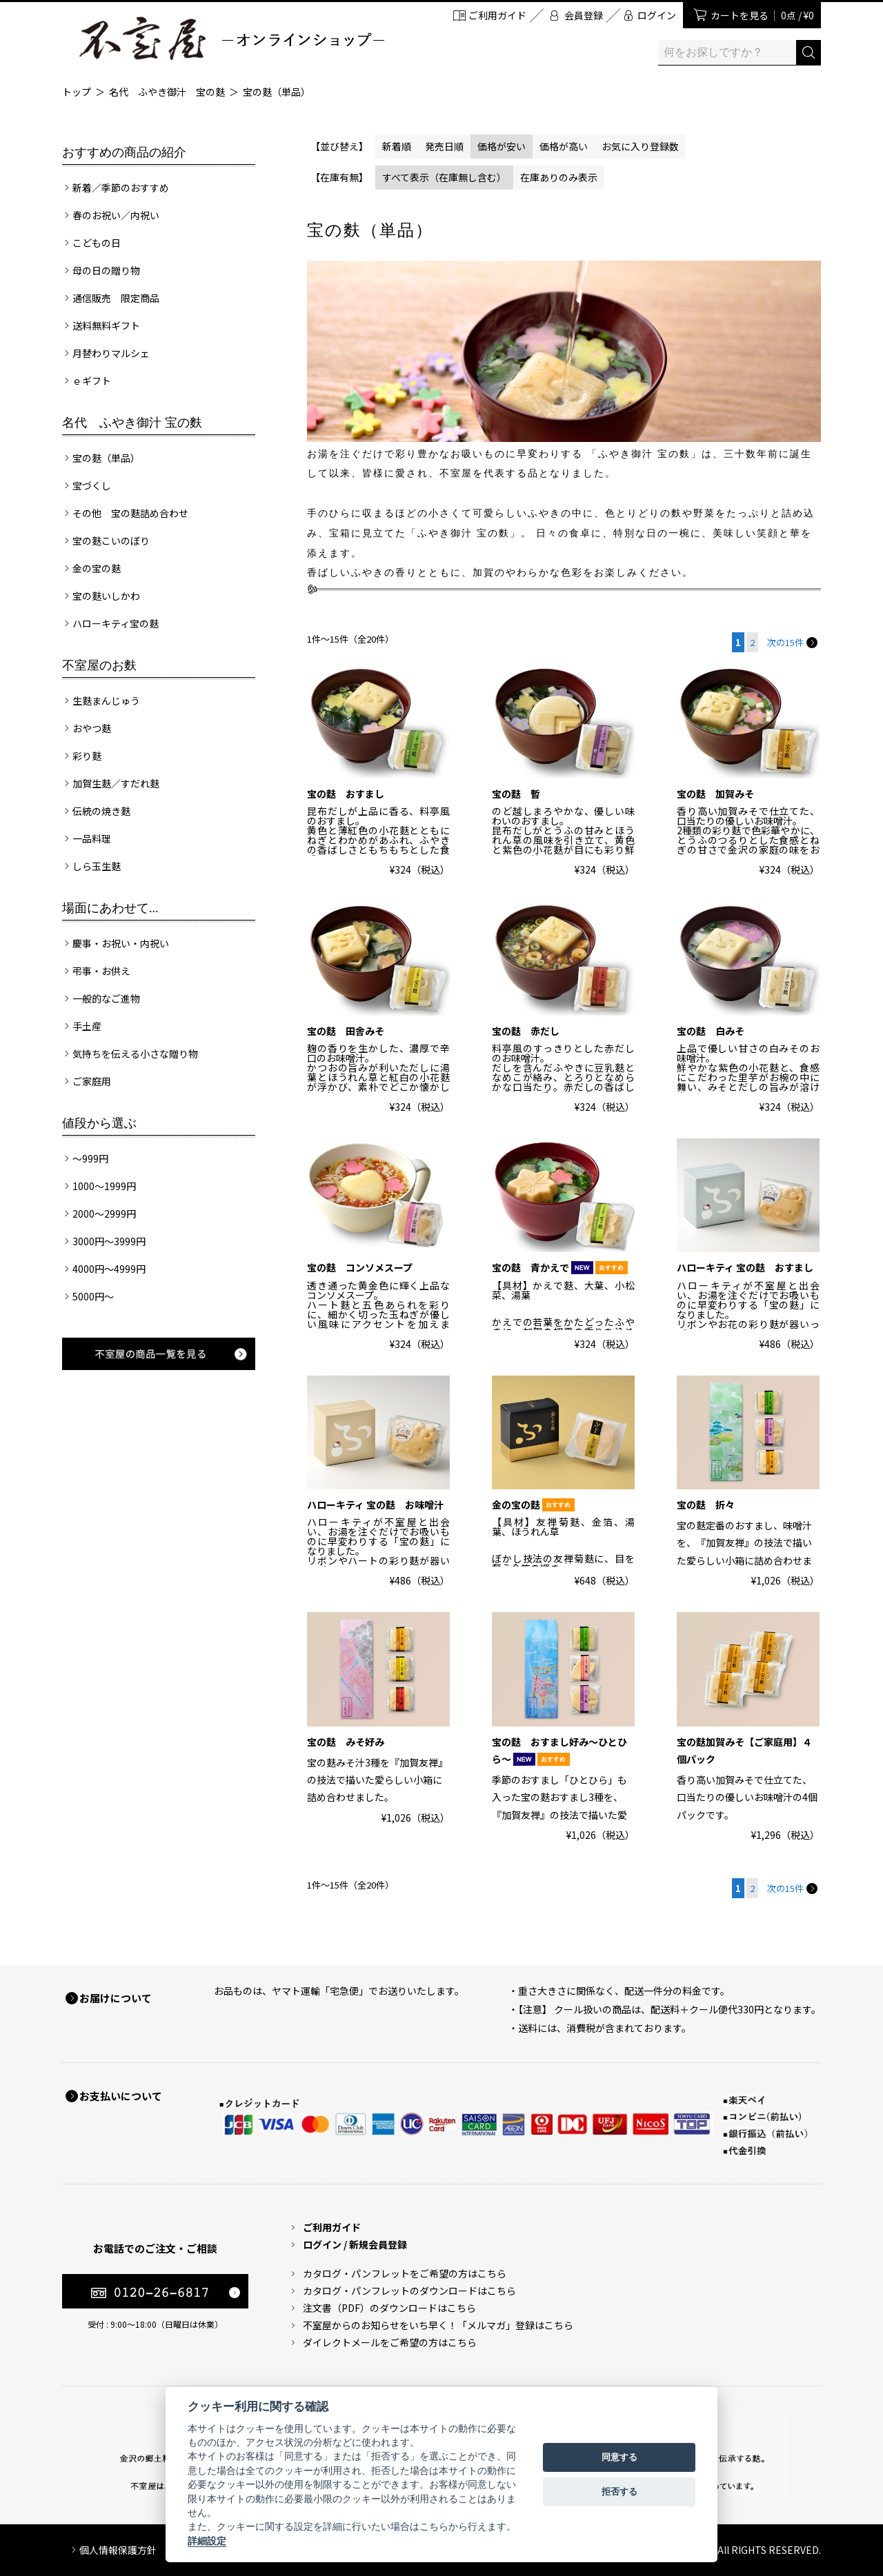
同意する (619, 2457)
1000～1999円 (104, 1186)
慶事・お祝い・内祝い (120, 943)
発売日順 (444, 146)
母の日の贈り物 (106, 270)
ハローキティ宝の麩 (115, 623)
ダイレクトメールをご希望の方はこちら (390, 2342)
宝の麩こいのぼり (111, 540)
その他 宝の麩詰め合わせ (130, 513)
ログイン (656, 15)
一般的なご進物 (106, 998)
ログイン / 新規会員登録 (355, 2244)
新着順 (396, 146)
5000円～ (93, 1296)
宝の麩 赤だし (525, 1031)
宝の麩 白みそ (710, 1031)
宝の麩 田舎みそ (345, 1031)
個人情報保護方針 (118, 2550)
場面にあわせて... (110, 908)
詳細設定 (207, 2540)
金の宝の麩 (96, 568)
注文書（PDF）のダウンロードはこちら (389, 2308)
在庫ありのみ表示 (558, 177)
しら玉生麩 (96, 866)
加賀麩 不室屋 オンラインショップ (231, 38)
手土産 (86, 1026)
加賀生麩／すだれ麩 (115, 783)
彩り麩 (86, 756)
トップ (76, 92)
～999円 (90, 1158)
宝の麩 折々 (706, 1504)
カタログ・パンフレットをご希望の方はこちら (404, 2273)
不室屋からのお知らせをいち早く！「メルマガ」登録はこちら (438, 2325)
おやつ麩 (91, 728)
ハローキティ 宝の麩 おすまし (745, 1267)
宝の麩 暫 (516, 794)
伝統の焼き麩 (101, 811)
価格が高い (563, 146)
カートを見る (762, 15)
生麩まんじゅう (106, 700)
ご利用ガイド (497, 15)
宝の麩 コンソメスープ (360, 1267)
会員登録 (583, 15)
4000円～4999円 (109, 1269)
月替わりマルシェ (111, 353)
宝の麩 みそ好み (345, 1742)
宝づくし (91, 485)
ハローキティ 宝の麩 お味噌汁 (375, 1504)
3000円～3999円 (109, 1241)
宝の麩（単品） (276, 92)
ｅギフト (91, 381)
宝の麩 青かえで (560, 1267)
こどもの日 (96, 243)
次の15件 (792, 642)
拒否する (619, 2491)
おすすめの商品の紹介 (124, 152)
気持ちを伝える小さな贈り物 (135, 1053)
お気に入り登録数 (640, 146)
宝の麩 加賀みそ (715, 794)
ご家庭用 (91, 1081)
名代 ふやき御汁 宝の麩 (167, 92)
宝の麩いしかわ (106, 596)
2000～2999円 (104, 1213)
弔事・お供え (101, 971)
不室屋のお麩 (99, 665)
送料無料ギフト (106, 325)
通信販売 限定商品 (115, 298)
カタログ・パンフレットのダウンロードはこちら (409, 2290)
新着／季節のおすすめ (120, 187)
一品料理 (91, 838)
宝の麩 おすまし (345, 794)
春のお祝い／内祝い (115, 215)
